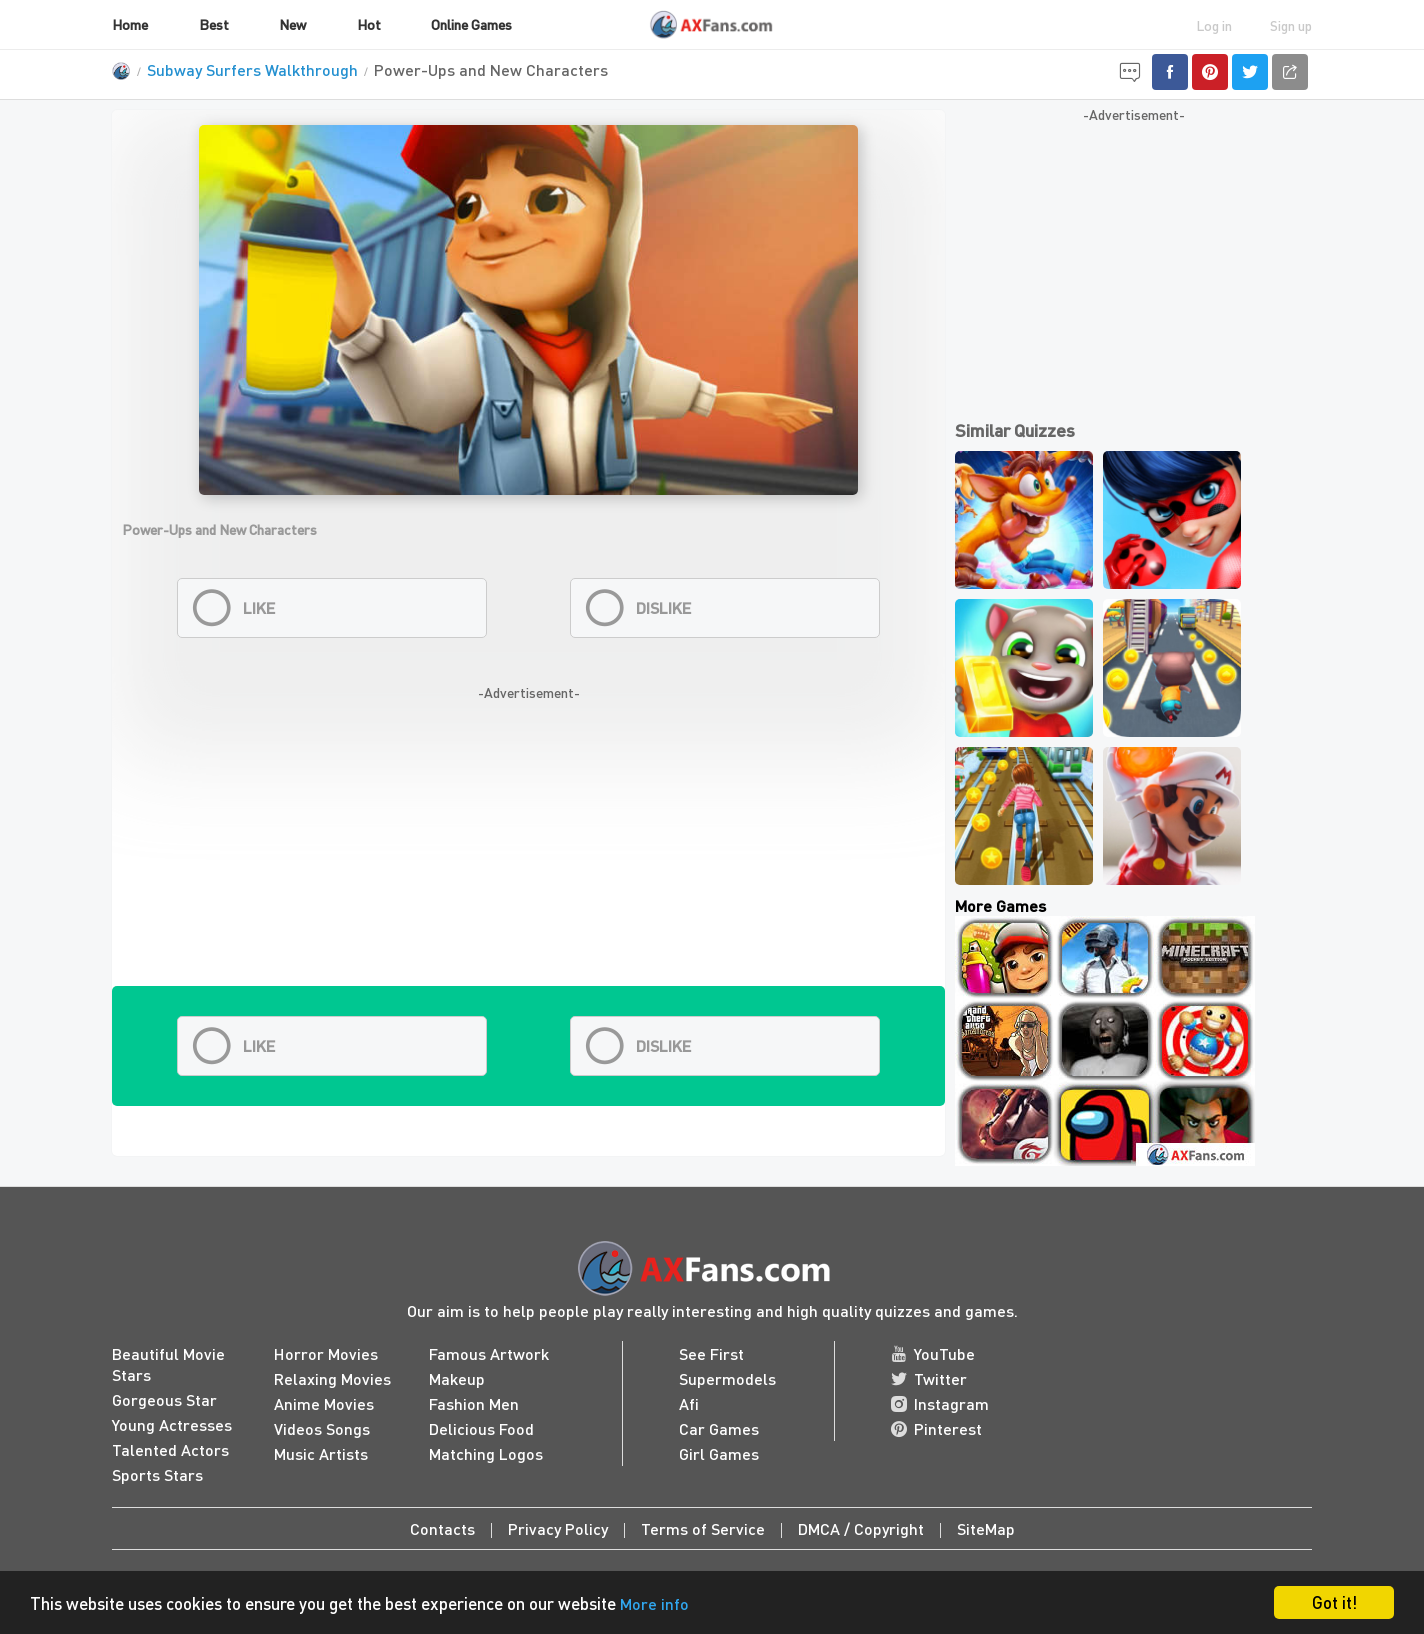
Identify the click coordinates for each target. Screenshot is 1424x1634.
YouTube (933, 1353)
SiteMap (986, 1528)
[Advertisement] (528, 846)
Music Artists (321, 1453)
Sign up (1291, 25)
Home (130, 24)
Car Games (719, 1428)
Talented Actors (170, 1449)
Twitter (929, 1378)
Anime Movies (324, 1403)
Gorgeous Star (164, 1399)
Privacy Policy (558, 1528)
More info (654, 1603)
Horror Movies (326, 1353)
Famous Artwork (489, 1353)
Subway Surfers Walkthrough (252, 69)
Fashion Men (474, 1403)
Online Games (471, 24)
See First (711, 1353)
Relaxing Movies (332, 1378)
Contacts (442, 1528)
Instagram (940, 1403)
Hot (369, 24)
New (292, 24)
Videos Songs (322, 1428)
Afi (689, 1403)
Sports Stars (157, 1474)
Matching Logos (486, 1453)
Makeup (457, 1378)
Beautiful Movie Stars (168, 1364)
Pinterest (936, 1428)
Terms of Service (703, 1528)
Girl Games (719, 1453)
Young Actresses (172, 1424)
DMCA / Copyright (861, 1528)
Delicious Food (481, 1428)
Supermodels (727, 1378)
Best (214, 24)
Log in (1214, 25)
